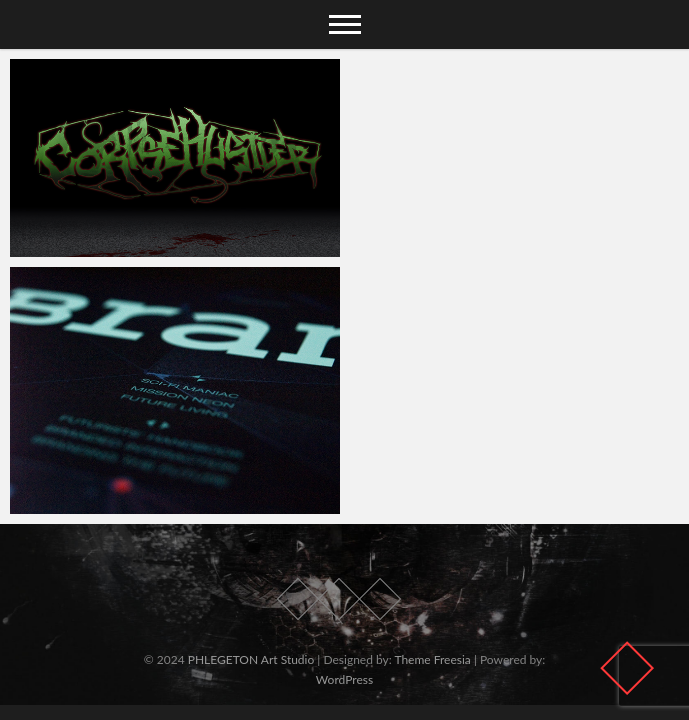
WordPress (344, 679)
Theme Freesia (432, 659)
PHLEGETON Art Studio (251, 659)
